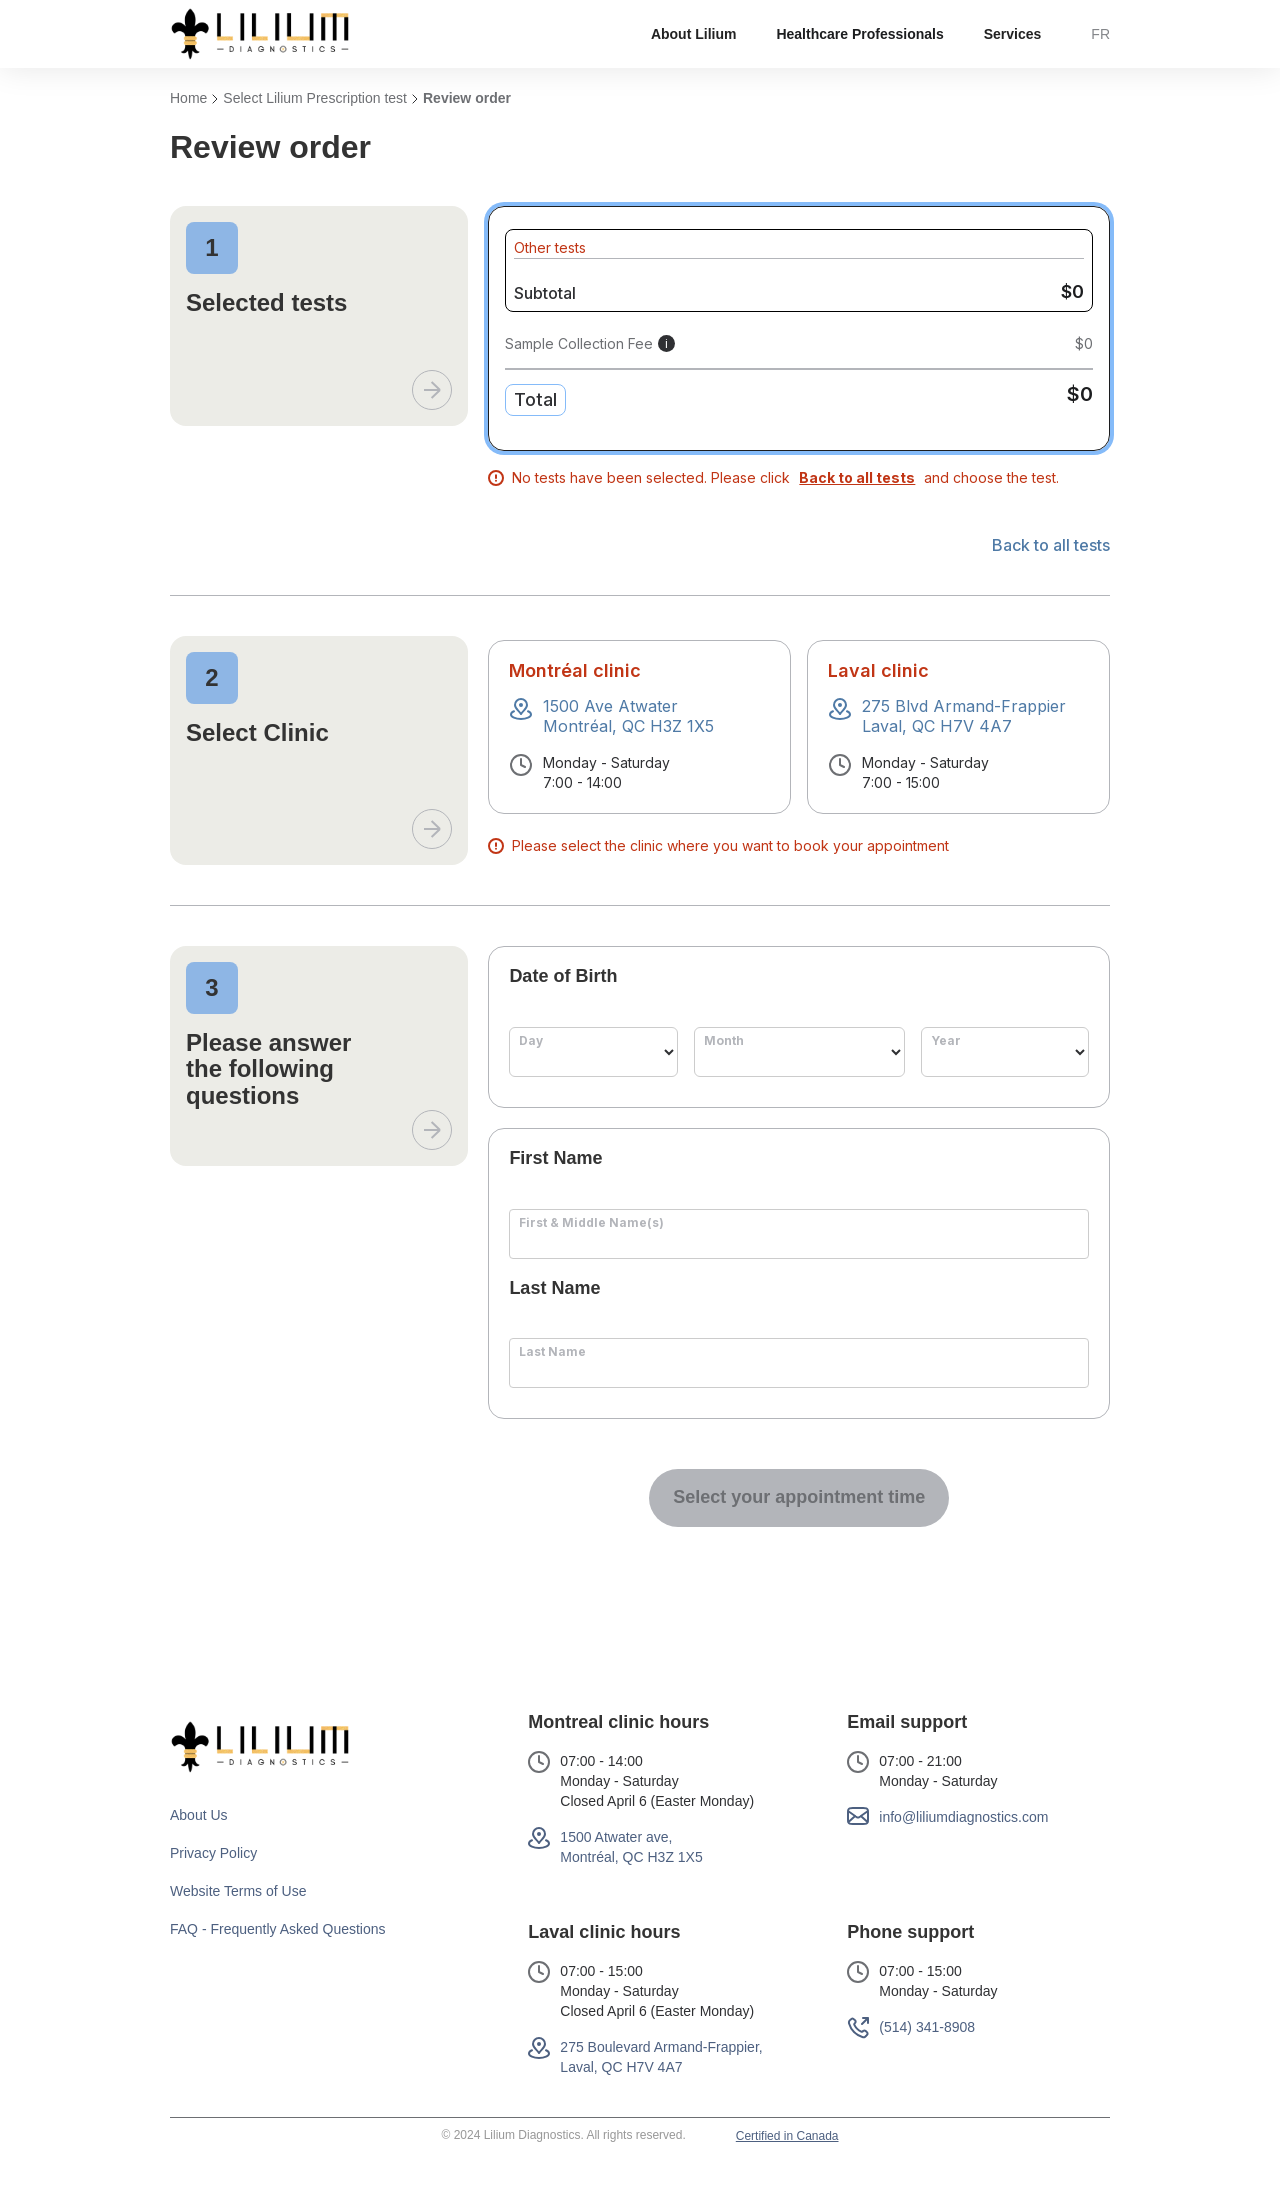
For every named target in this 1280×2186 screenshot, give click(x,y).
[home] (260, 34)
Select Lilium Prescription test (315, 98)
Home (188, 98)
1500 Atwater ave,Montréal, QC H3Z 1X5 (631, 1847)
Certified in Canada (787, 2136)
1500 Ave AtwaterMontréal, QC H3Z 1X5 (628, 716)
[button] (694, 34)
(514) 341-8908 (927, 2027)
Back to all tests (1051, 546)
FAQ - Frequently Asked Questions (278, 1929)
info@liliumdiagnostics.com (963, 1817)
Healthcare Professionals (859, 34)
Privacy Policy (213, 1853)
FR (1100, 34)
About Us (199, 1815)
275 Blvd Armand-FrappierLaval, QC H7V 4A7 (964, 716)
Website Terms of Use (238, 1891)
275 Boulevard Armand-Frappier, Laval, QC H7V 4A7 (661, 2057)
